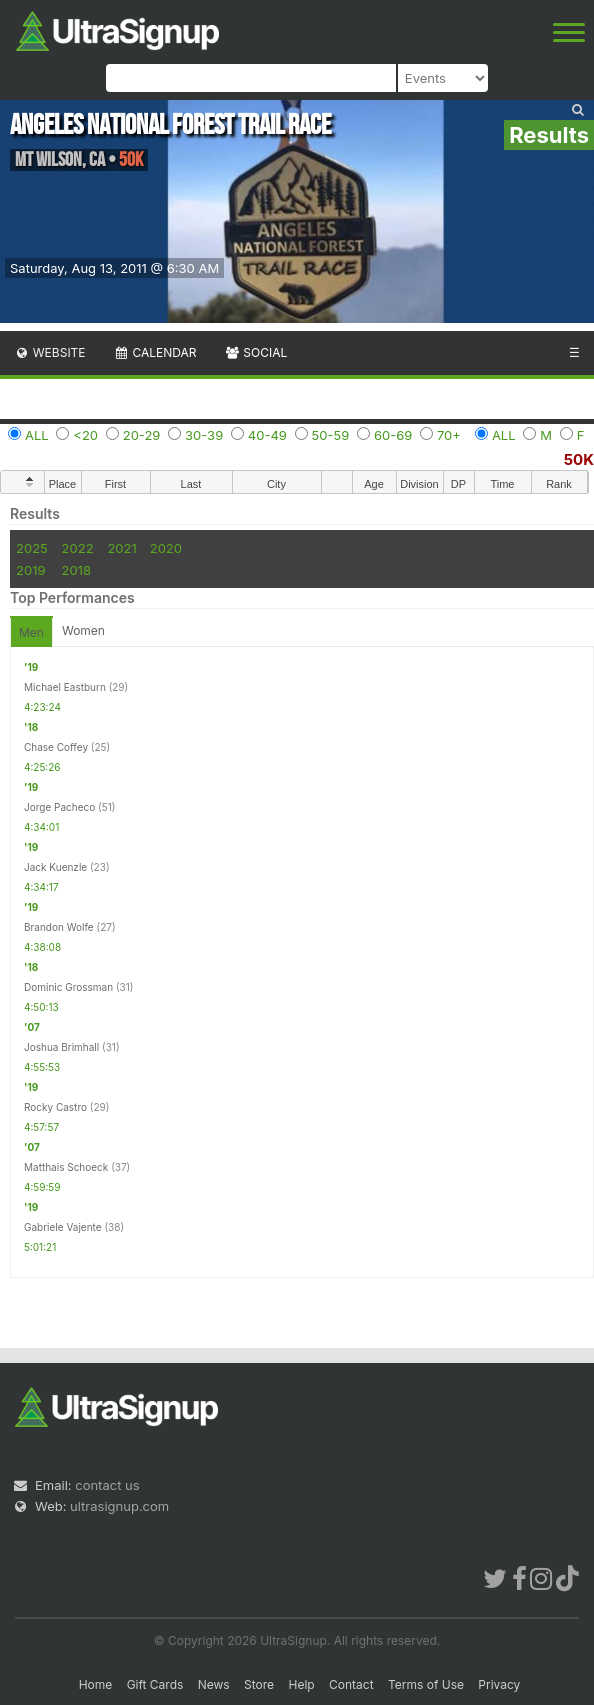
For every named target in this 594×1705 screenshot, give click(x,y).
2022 (78, 548)
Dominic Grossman (68, 987)
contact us (107, 1485)
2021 (121, 548)
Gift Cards (155, 1684)
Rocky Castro (55, 1107)
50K (579, 459)
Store (259, 1684)
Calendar (155, 352)
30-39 (204, 435)
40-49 (267, 435)
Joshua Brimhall (61, 1047)
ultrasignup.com (119, 1506)
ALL (37, 435)
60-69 (393, 435)
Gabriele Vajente (63, 1227)
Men (31, 632)
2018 (76, 570)
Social (255, 352)
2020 (166, 548)
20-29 (142, 435)
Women (83, 630)
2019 (30, 570)
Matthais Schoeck (66, 1167)
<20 (85, 435)
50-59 (331, 435)
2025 (32, 548)
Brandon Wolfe (59, 927)
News (214, 1684)
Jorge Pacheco (59, 807)
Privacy (499, 1684)
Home (96, 1684)
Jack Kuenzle (55, 867)
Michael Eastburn (65, 687)
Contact (351, 1684)
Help (301, 1684)
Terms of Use (426, 1684)
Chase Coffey (56, 747)
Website (50, 352)
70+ (449, 435)
